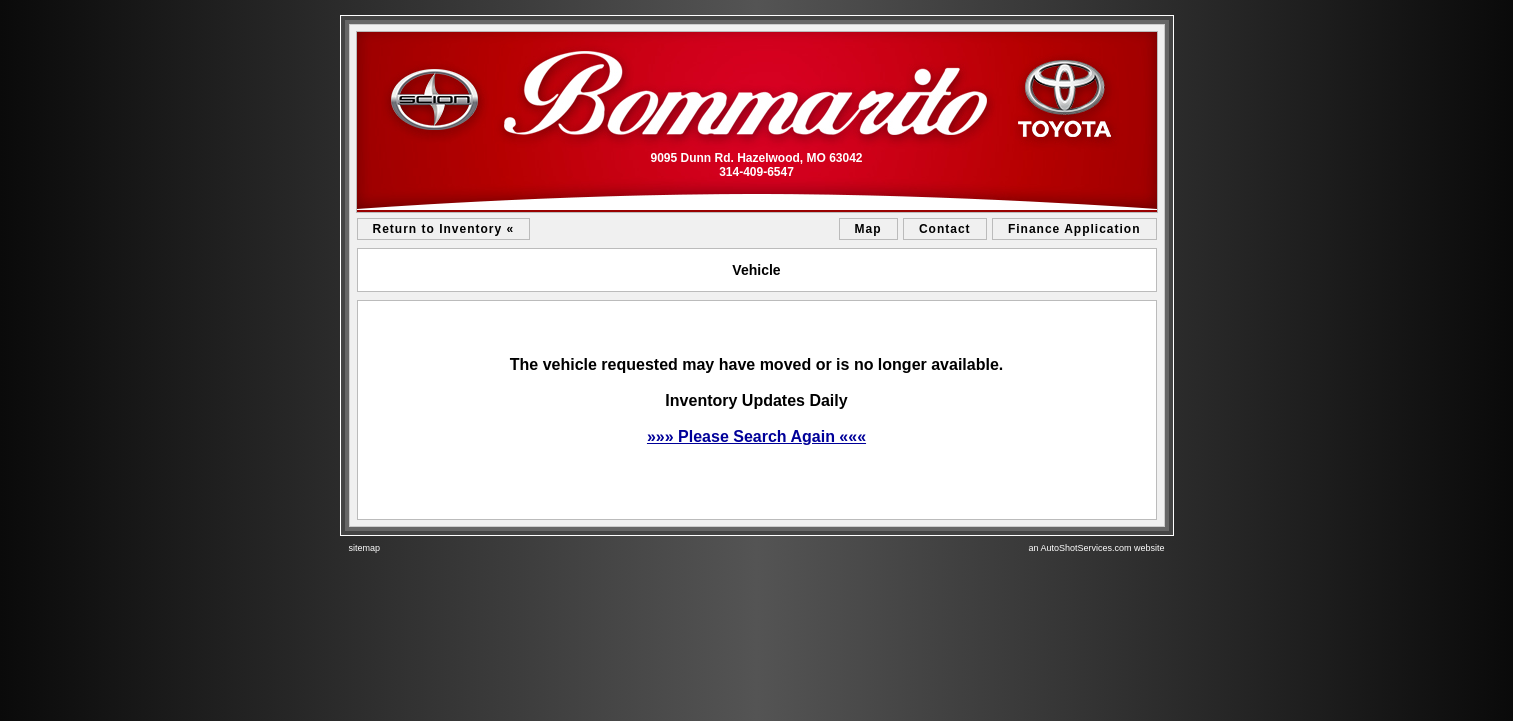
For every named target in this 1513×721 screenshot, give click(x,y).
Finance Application (1074, 229)
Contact (945, 229)
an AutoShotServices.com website (1096, 548)
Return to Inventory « (444, 229)
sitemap (365, 548)
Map (868, 229)
